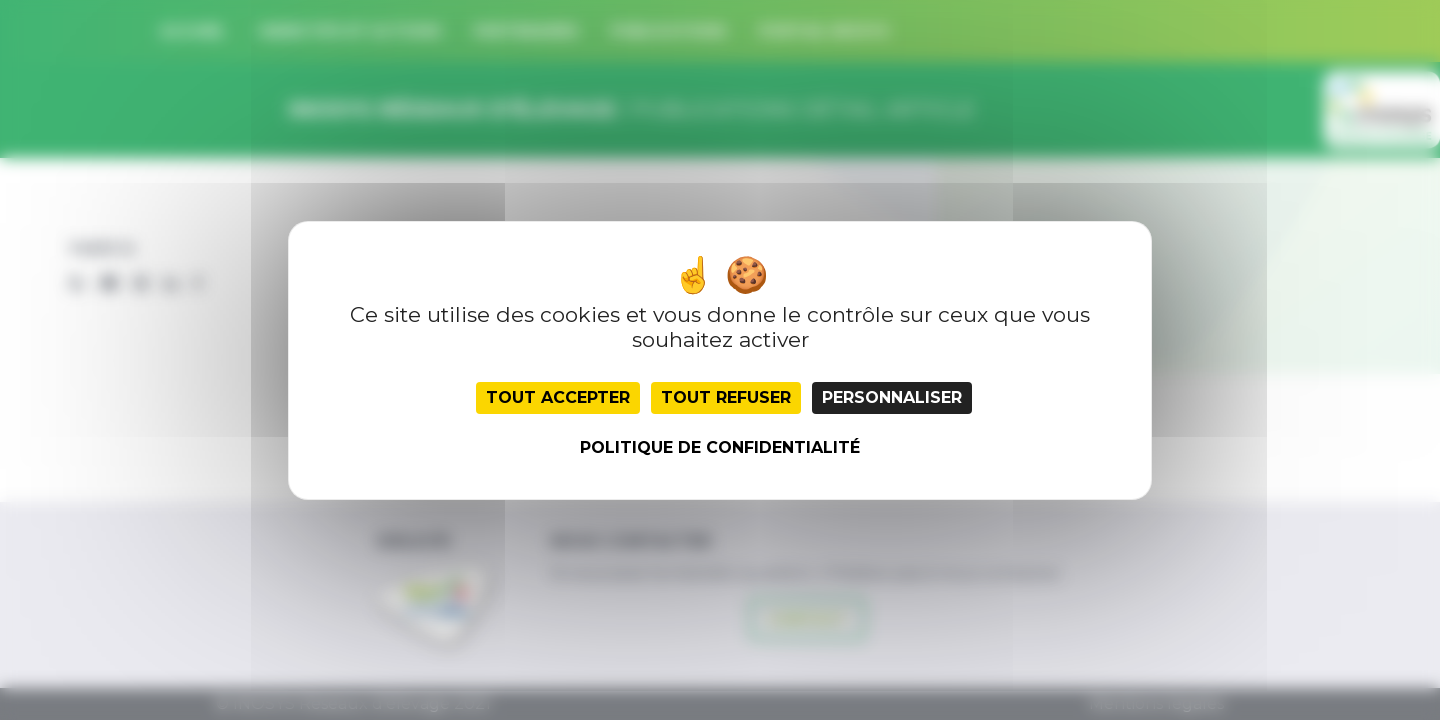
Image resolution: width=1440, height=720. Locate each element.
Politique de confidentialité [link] (720, 447)
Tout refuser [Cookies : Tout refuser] (726, 397)
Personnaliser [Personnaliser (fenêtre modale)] (892, 397)
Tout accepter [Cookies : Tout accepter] (558, 397)
